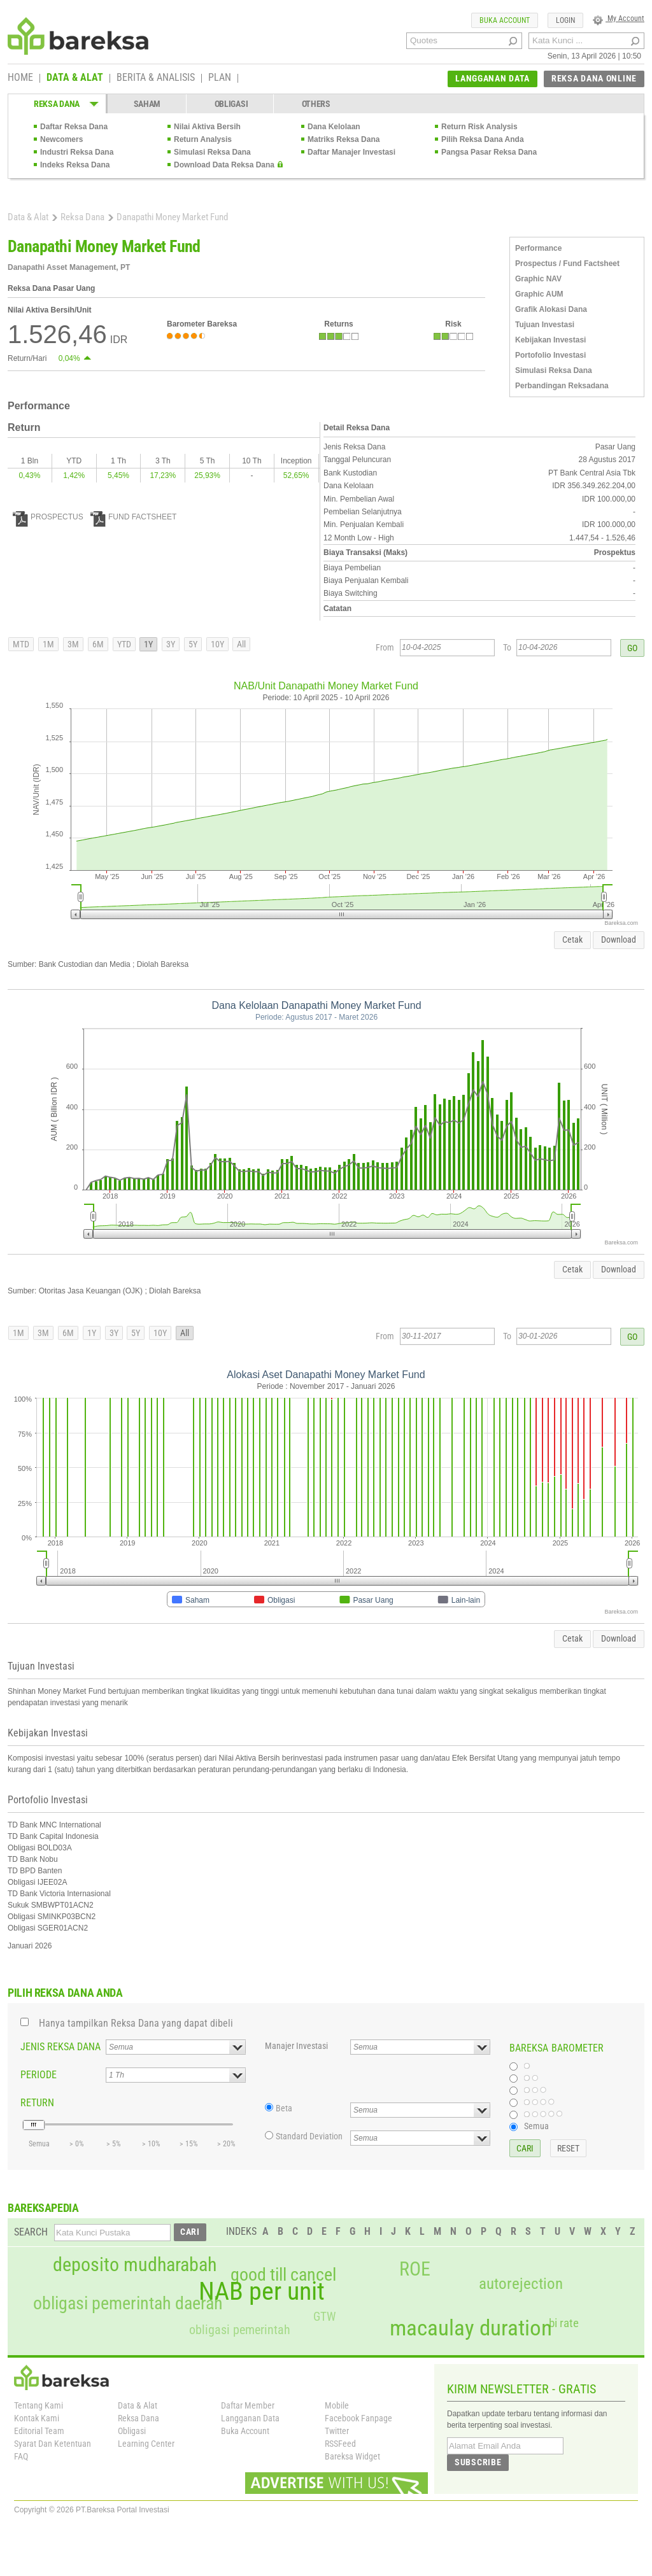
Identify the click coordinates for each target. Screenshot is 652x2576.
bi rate (564, 2323)
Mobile (337, 2405)
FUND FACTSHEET (133, 516)
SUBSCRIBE (478, 2462)
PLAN (219, 78)
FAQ (21, 2456)
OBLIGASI (231, 104)
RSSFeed (340, 2444)
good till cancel (283, 2275)
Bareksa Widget (352, 2456)
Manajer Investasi (296, 2046)
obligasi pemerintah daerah (128, 2303)
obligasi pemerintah (239, 2329)
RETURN (37, 2103)
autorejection (521, 2283)
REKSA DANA (57, 104)
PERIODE (38, 2075)
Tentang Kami (38, 2405)
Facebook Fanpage (358, 2418)
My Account (618, 18)
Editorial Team (39, 2431)
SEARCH (31, 2232)
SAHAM (147, 104)
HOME (20, 78)
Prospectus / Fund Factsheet (567, 263)
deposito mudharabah (134, 2264)
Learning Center (146, 2444)
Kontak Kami (36, 2418)
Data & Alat (28, 217)
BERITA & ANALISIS (156, 78)
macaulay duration (471, 2328)
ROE (414, 2269)
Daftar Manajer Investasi (351, 152)
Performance (538, 248)
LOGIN (565, 20)
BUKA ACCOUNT (504, 20)
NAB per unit (262, 2291)
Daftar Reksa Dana (74, 126)
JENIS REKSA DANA (60, 2047)
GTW (324, 2317)
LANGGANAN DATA (492, 78)
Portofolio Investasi (550, 355)
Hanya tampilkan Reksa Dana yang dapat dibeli (136, 2023)
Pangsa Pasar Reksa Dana (489, 152)
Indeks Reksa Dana (75, 164)
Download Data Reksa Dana (224, 164)
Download (618, 939)
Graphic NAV (538, 278)
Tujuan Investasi (544, 324)
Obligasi (132, 2431)
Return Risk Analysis (479, 126)
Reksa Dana (82, 217)
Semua (536, 2126)
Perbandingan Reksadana (562, 385)
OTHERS (316, 104)
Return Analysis (203, 139)
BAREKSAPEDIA (43, 2207)
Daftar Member (247, 2405)
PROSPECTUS (48, 516)
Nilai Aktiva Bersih (207, 126)
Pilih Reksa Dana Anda (482, 139)
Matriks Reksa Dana (343, 139)
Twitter (337, 2431)
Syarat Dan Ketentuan (52, 2444)
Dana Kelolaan (334, 126)
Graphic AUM (539, 294)
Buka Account (245, 2431)
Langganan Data (250, 2418)
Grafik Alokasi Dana (551, 309)
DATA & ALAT (74, 78)
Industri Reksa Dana (76, 152)
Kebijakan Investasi (550, 339)
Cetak (572, 939)
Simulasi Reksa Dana (212, 152)
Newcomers (61, 139)
